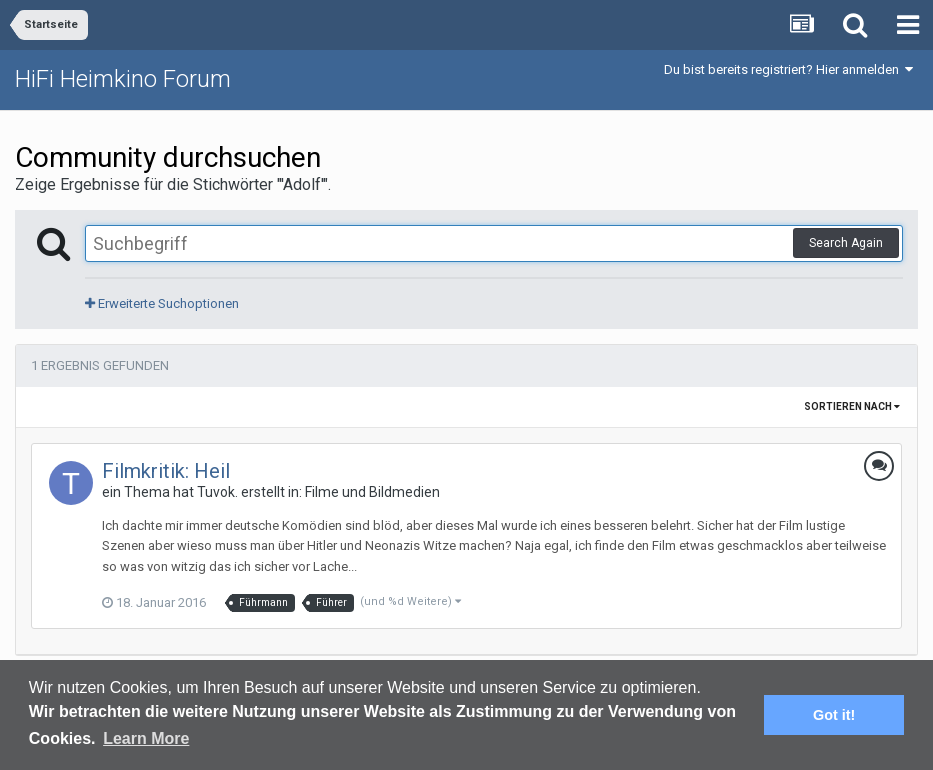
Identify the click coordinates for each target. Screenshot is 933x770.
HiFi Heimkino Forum (123, 79)
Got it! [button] (834, 715)
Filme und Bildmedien (372, 492)
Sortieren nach (852, 406)
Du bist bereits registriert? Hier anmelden (788, 69)
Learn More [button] (146, 738)
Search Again (846, 243)
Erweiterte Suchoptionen (162, 303)
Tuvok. (217, 492)
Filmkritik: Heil (166, 471)
